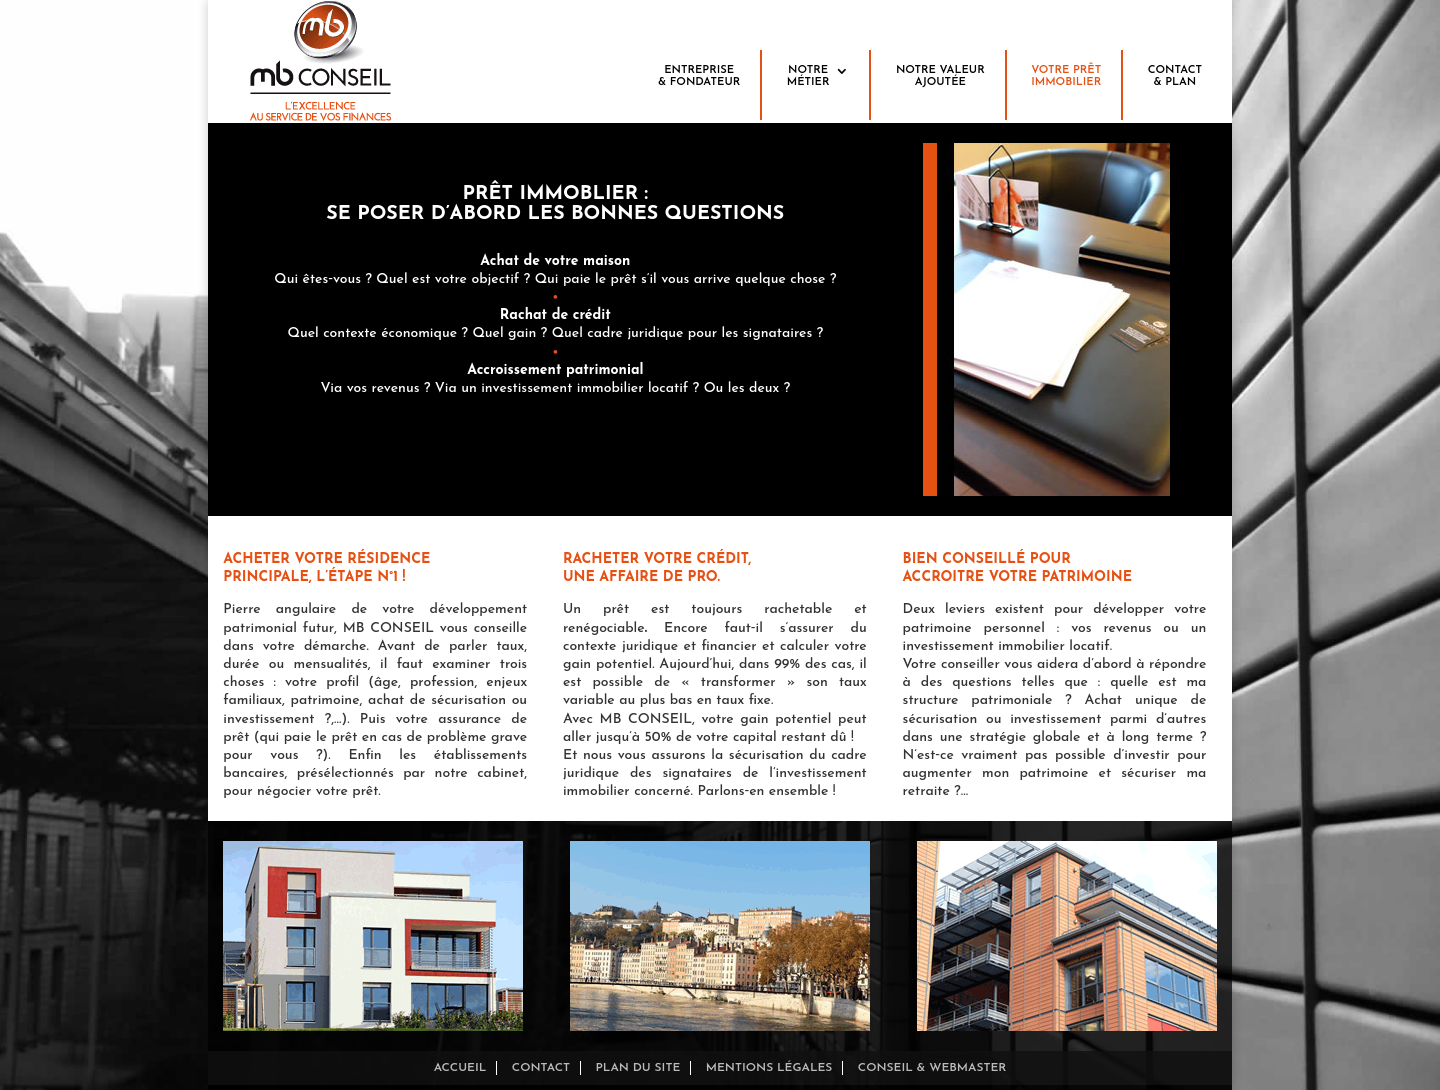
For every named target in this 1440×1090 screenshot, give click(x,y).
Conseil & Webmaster (932, 1068)
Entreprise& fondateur (699, 76)
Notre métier (808, 76)
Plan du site (637, 1068)
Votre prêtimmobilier (1066, 76)
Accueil (460, 1068)
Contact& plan (1175, 76)
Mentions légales (769, 1068)
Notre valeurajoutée (940, 76)
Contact (541, 1068)
